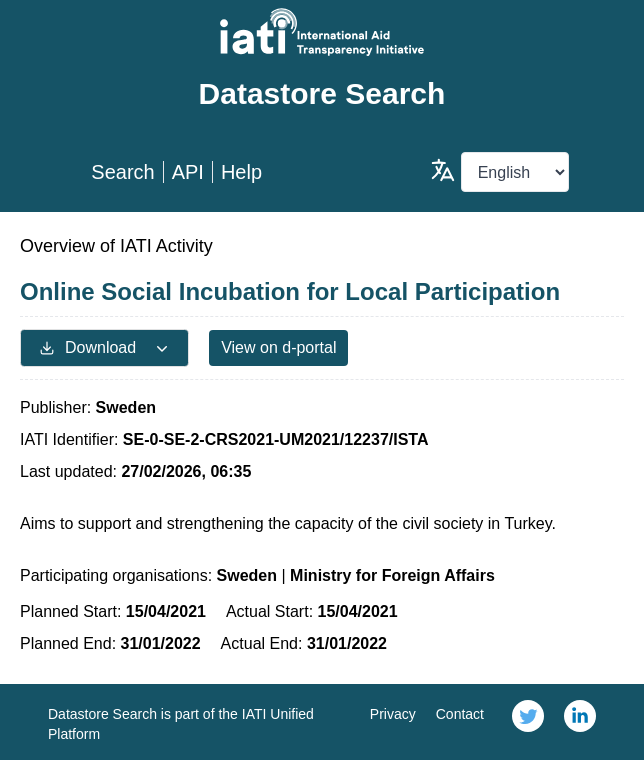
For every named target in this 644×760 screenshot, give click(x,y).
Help (241, 172)
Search (122, 172)
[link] (528, 722)
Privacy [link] (393, 714)
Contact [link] (460, 714)
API (188, 172)
